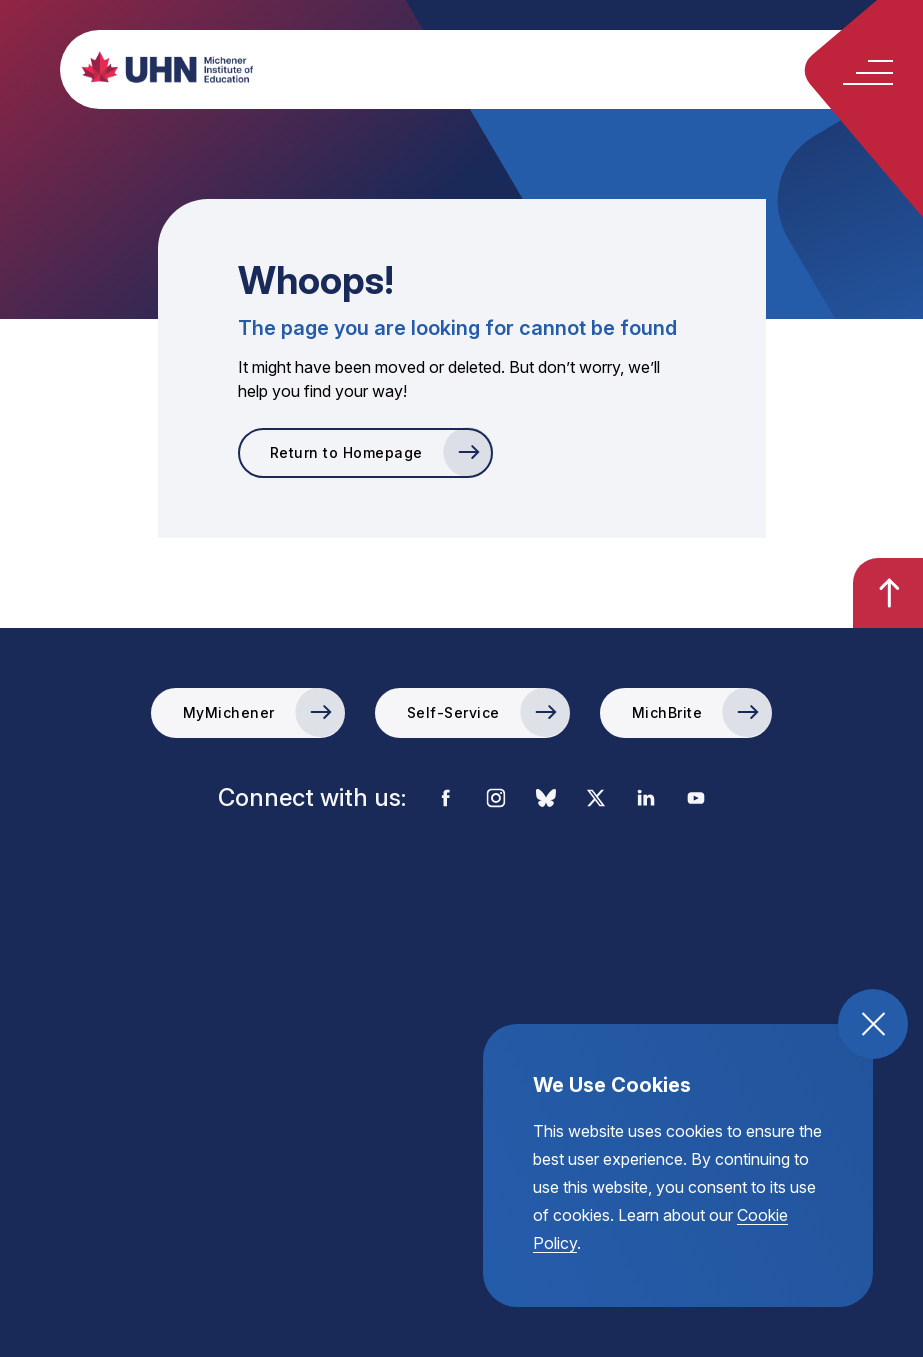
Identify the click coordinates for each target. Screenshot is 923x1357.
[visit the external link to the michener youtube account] (696, 799)
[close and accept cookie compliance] (873, 1024)
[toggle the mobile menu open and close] (868, 72)
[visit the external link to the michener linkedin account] (646, 799)
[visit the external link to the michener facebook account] (446, 799)
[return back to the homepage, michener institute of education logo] (496, 67)
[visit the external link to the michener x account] (596, 799)
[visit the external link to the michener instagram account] (496, 799)
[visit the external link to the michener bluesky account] (546, 799)
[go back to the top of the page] (888, 593)
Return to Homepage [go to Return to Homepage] (346, 452)
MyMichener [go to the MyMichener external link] (229, 712)
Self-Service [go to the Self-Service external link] (453, 712)
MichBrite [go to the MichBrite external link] (667, 712)
